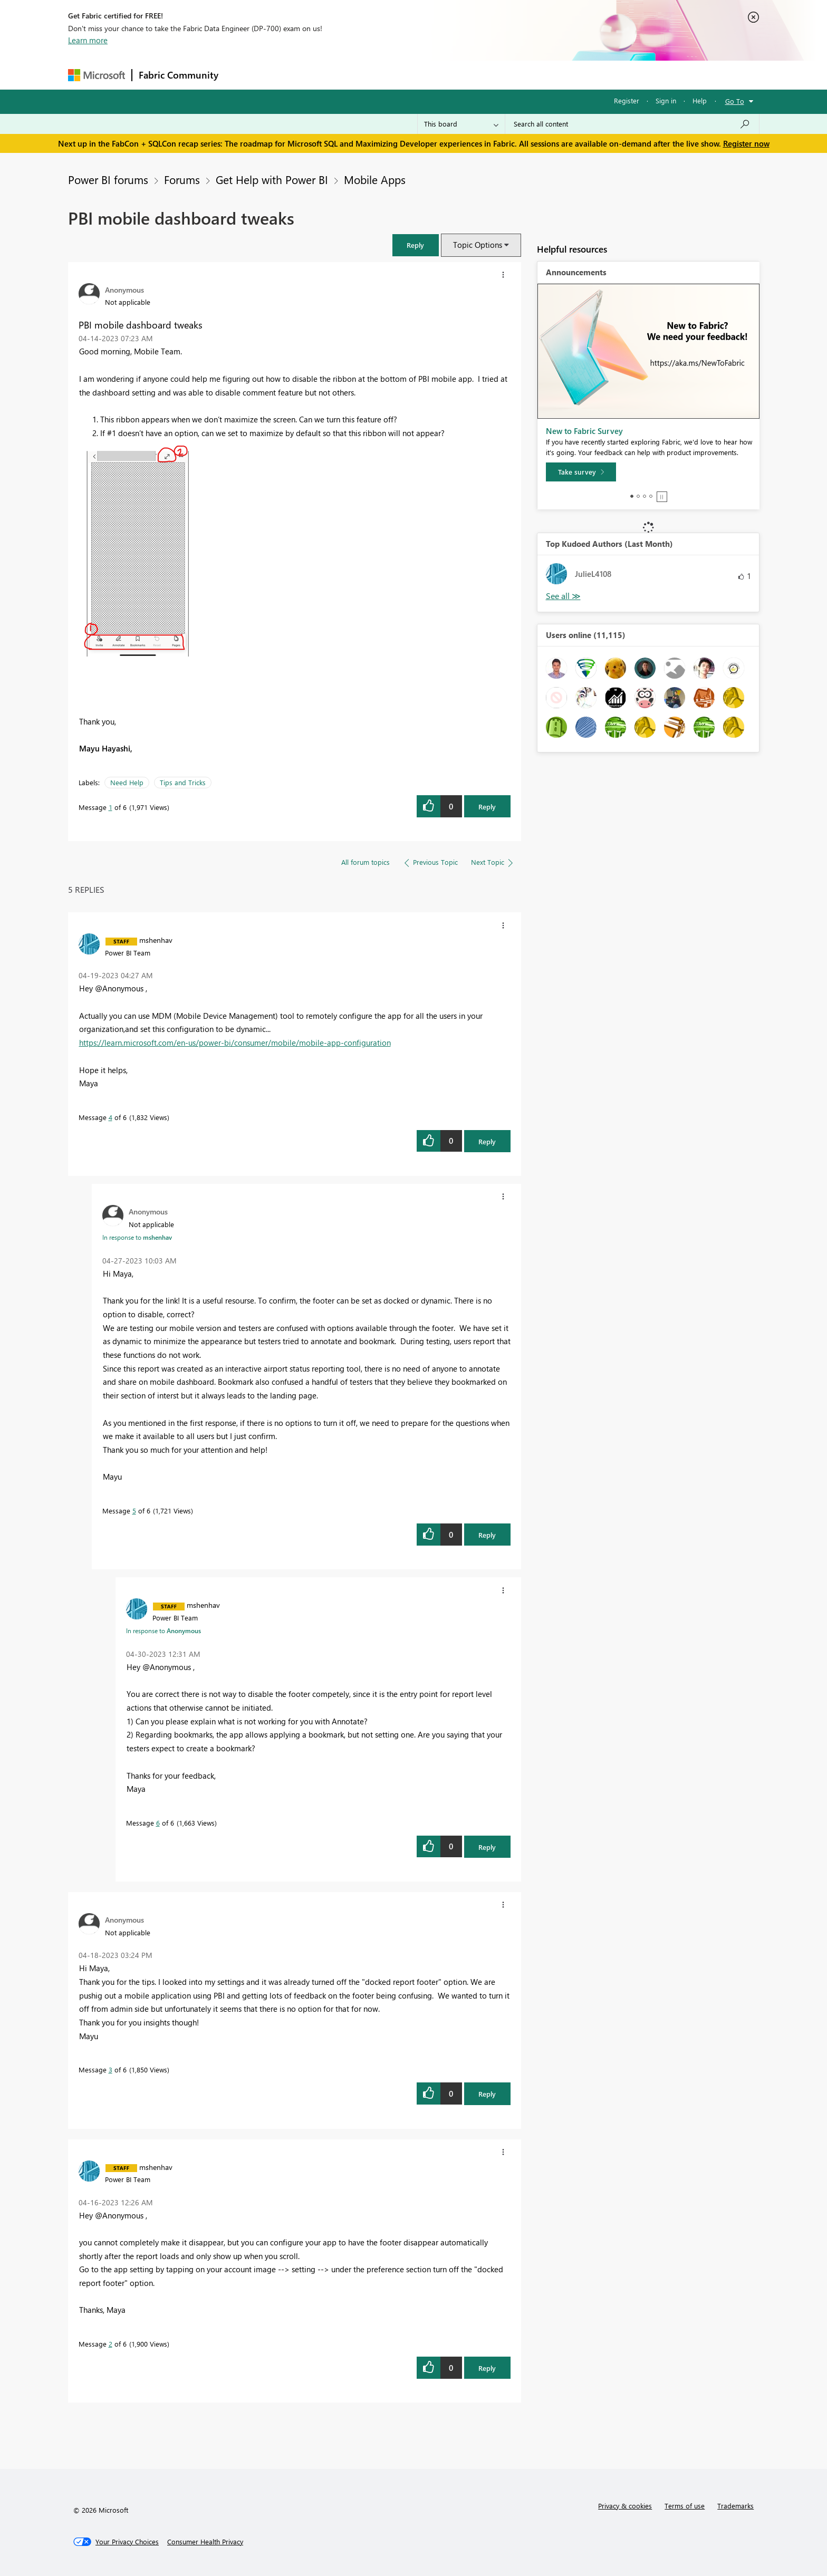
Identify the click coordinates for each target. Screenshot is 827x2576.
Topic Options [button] (477, 244)
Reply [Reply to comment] (487, 1141)
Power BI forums (108, 179)
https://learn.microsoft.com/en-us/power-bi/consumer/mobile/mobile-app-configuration (235, 1042)
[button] (415, 245)
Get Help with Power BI (272, 179)
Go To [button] (734, 101)
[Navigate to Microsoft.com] (96, 75)
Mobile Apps (375, 179)
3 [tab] (644, 496)
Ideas (332, 74)
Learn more (88, 40)
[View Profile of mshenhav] (155, 939)
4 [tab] (651, 496)
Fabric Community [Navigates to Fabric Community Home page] (178, 75)
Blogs (426, 74)
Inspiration (289, 74)
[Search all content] (632, 124)
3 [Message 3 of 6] (110, 2069)
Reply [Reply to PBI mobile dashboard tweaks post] (487, 806)
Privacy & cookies (625, 2505)
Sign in (666, 100)
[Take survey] (581, 471)
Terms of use (685, 2505)
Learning (467, 74)
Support (511, 74)
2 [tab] (638, 496)
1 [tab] (632, 496)
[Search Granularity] (461, 124)
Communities (379, 74)
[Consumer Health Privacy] (205, 2541)
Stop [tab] (662, 496)
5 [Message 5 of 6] (134, 1510)
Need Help (126, 782)
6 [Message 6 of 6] (158, 1822)
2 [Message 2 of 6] (110, 2343)
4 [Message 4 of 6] (110, 1117)
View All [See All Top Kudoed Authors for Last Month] (563, 596)
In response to (137, 1237)
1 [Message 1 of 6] (110, 807)
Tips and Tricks (183, 782)
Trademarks (735, 2505)
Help (700, 100)
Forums (242, 74)
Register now (746, 143)
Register (626, 100)
